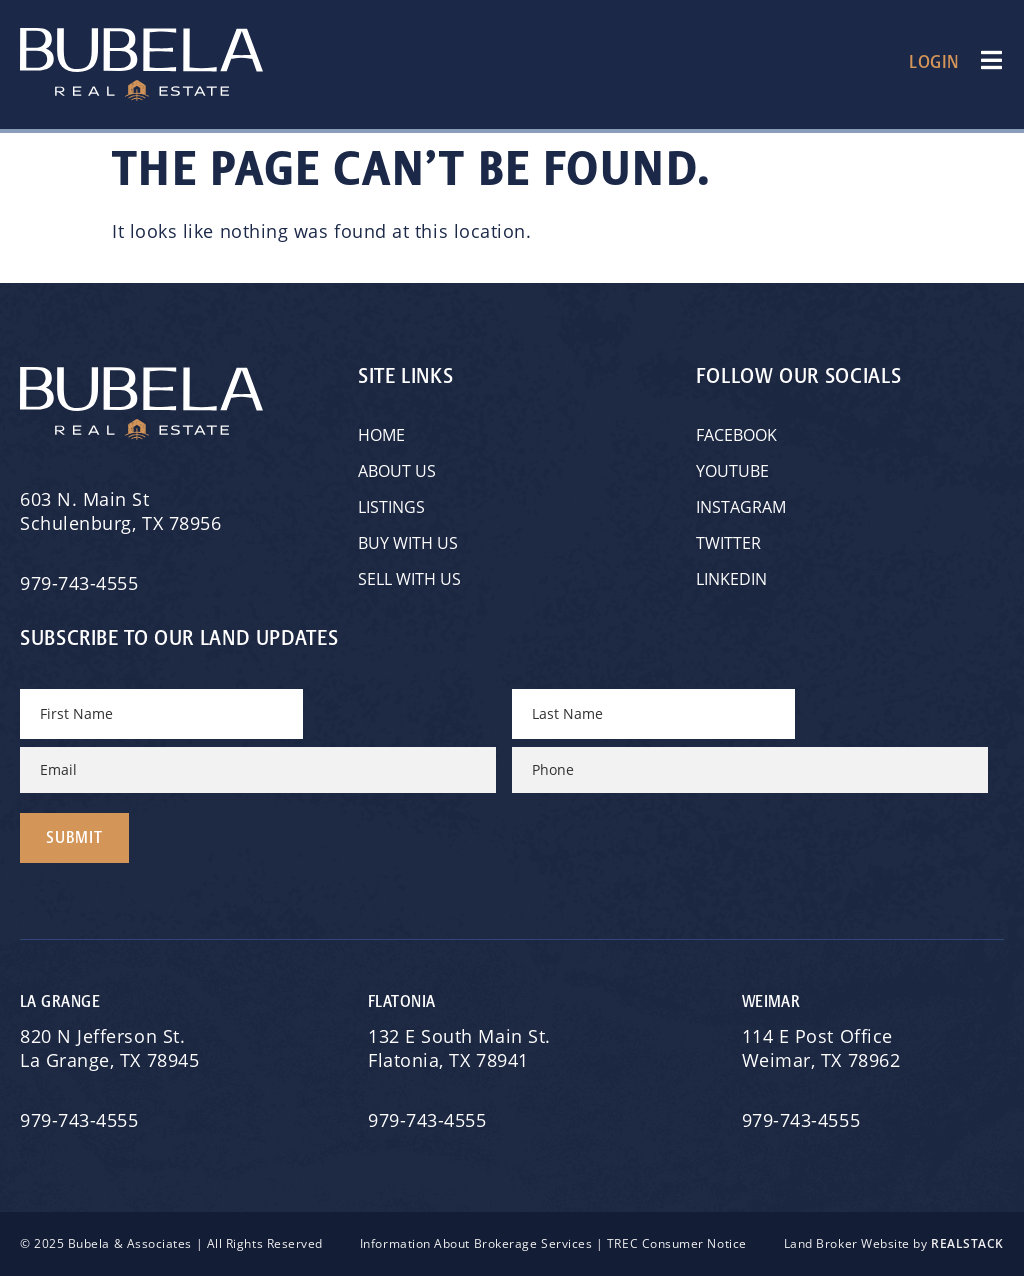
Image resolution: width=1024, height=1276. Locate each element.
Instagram (741, 507)
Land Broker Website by (894, 1243)
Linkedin (731, 579)
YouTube (732, 471)
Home (381, 435)
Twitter (728, 543)
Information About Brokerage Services (476, 1243)
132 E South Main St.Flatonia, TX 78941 (459, 1048)
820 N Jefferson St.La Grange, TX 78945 (112, 1048)
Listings (391, 507)
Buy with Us (408, 543)
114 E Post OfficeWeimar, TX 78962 (824, 1048)
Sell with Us (409, 579)
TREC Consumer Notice (677, 1243)
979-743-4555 (79, 583)
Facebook (736, 435)
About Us (397, 471)
